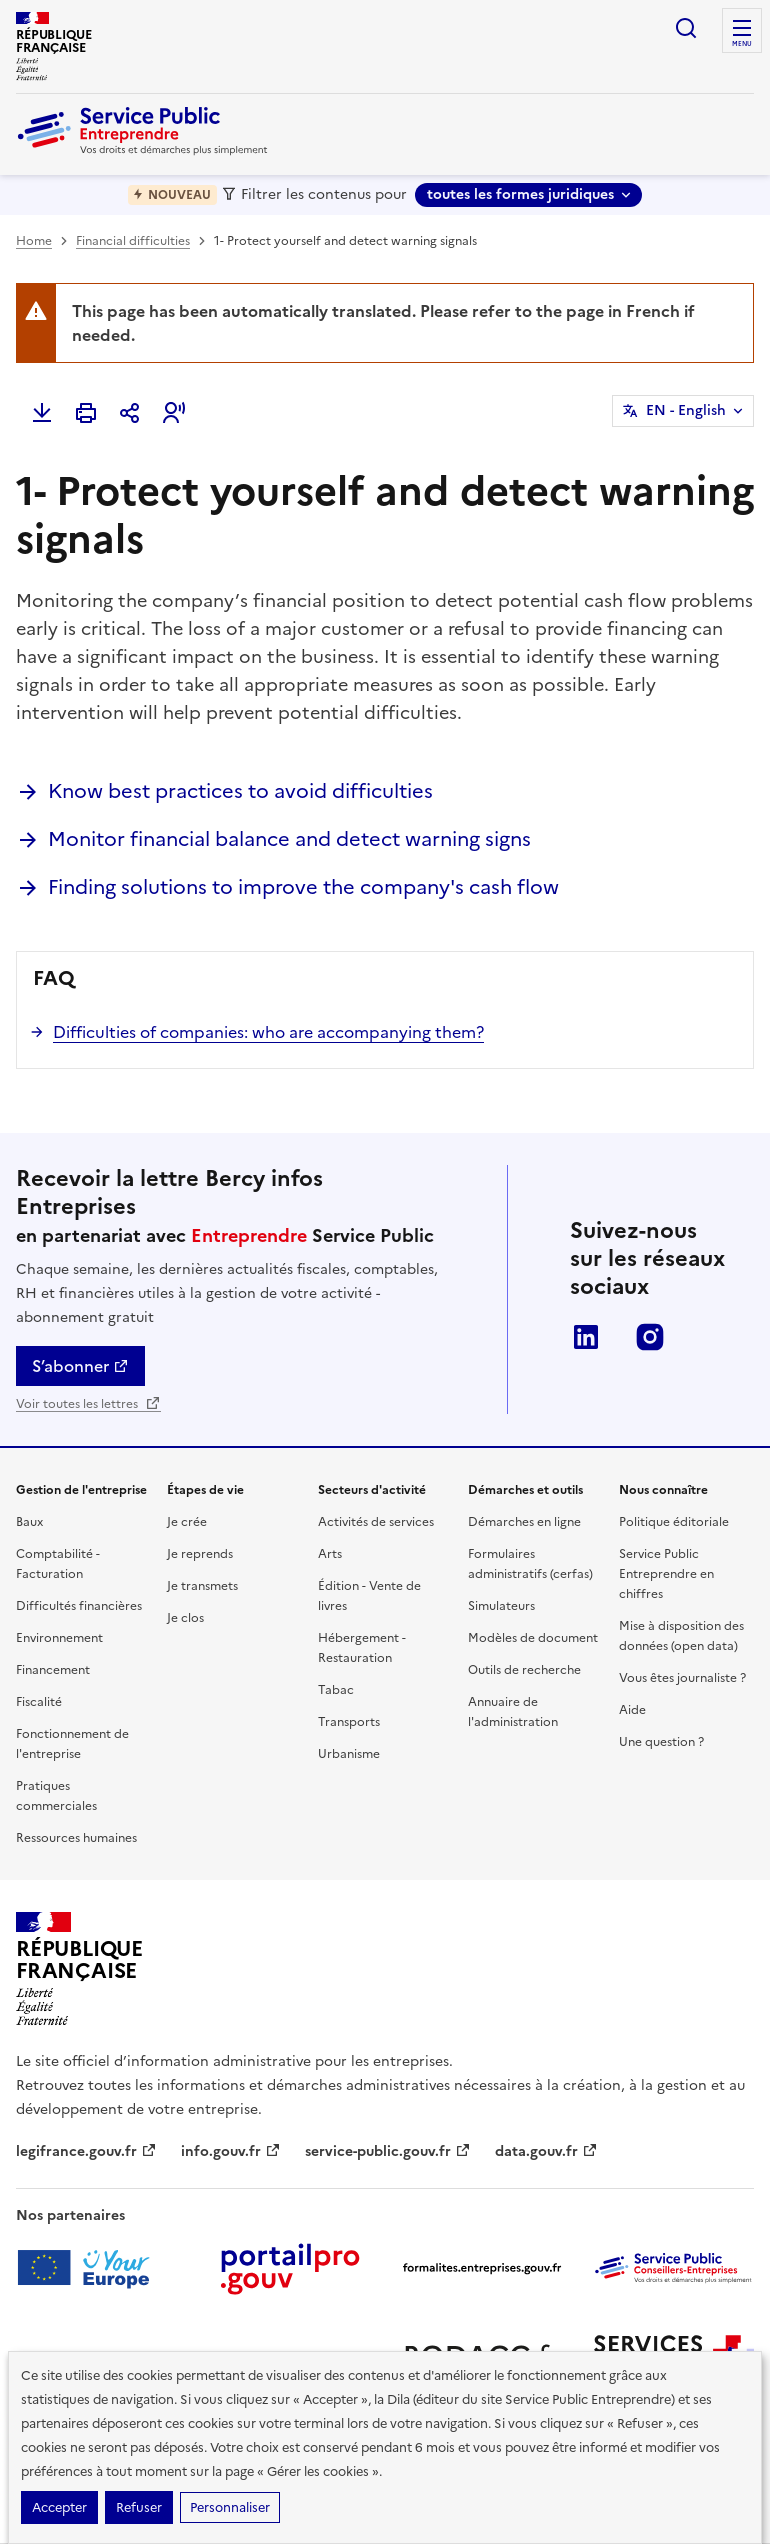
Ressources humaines (76, 1838)
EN (686, 411)
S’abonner (80, 1366)
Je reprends (200, 1554)
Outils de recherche (524, 1670)
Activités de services (376, 1522)
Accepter (59, 2507)
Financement (53, 1670)
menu (742, 44)
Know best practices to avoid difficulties (240, 791)
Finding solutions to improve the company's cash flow (303, 887)
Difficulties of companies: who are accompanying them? (268, 1032)
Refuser (139, 2507)
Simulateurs (501, 1606)
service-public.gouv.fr (388, 2151)
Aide (632, 1710)
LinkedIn (586, 1337)
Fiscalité (39, 1702)
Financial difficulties (133, 241)
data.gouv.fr (546, 2151)
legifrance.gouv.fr (86, 2151)
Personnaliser (230, 2507)
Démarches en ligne (524, 1522)
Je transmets (202, 1586)
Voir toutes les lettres (88, 1404)
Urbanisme (349, 1754)
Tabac (336, 1690)
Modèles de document (533, 1638)
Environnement (59, 1638)
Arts (330, 1554)
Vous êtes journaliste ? (682, 1678)
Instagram (650, 1337)
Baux (29, 1522)
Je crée (187, 1522)
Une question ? (661, 1742)
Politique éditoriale (674, 1522)
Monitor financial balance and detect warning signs (289, 839)
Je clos (185, 1618)
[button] (174, 413)
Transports (349, 1722)
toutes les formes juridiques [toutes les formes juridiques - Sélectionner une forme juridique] (520, 194)
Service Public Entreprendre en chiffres (666, 1574)
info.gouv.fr (231, 2151)
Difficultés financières (79, 1606)
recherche (686, 28)
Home (34, 241)
